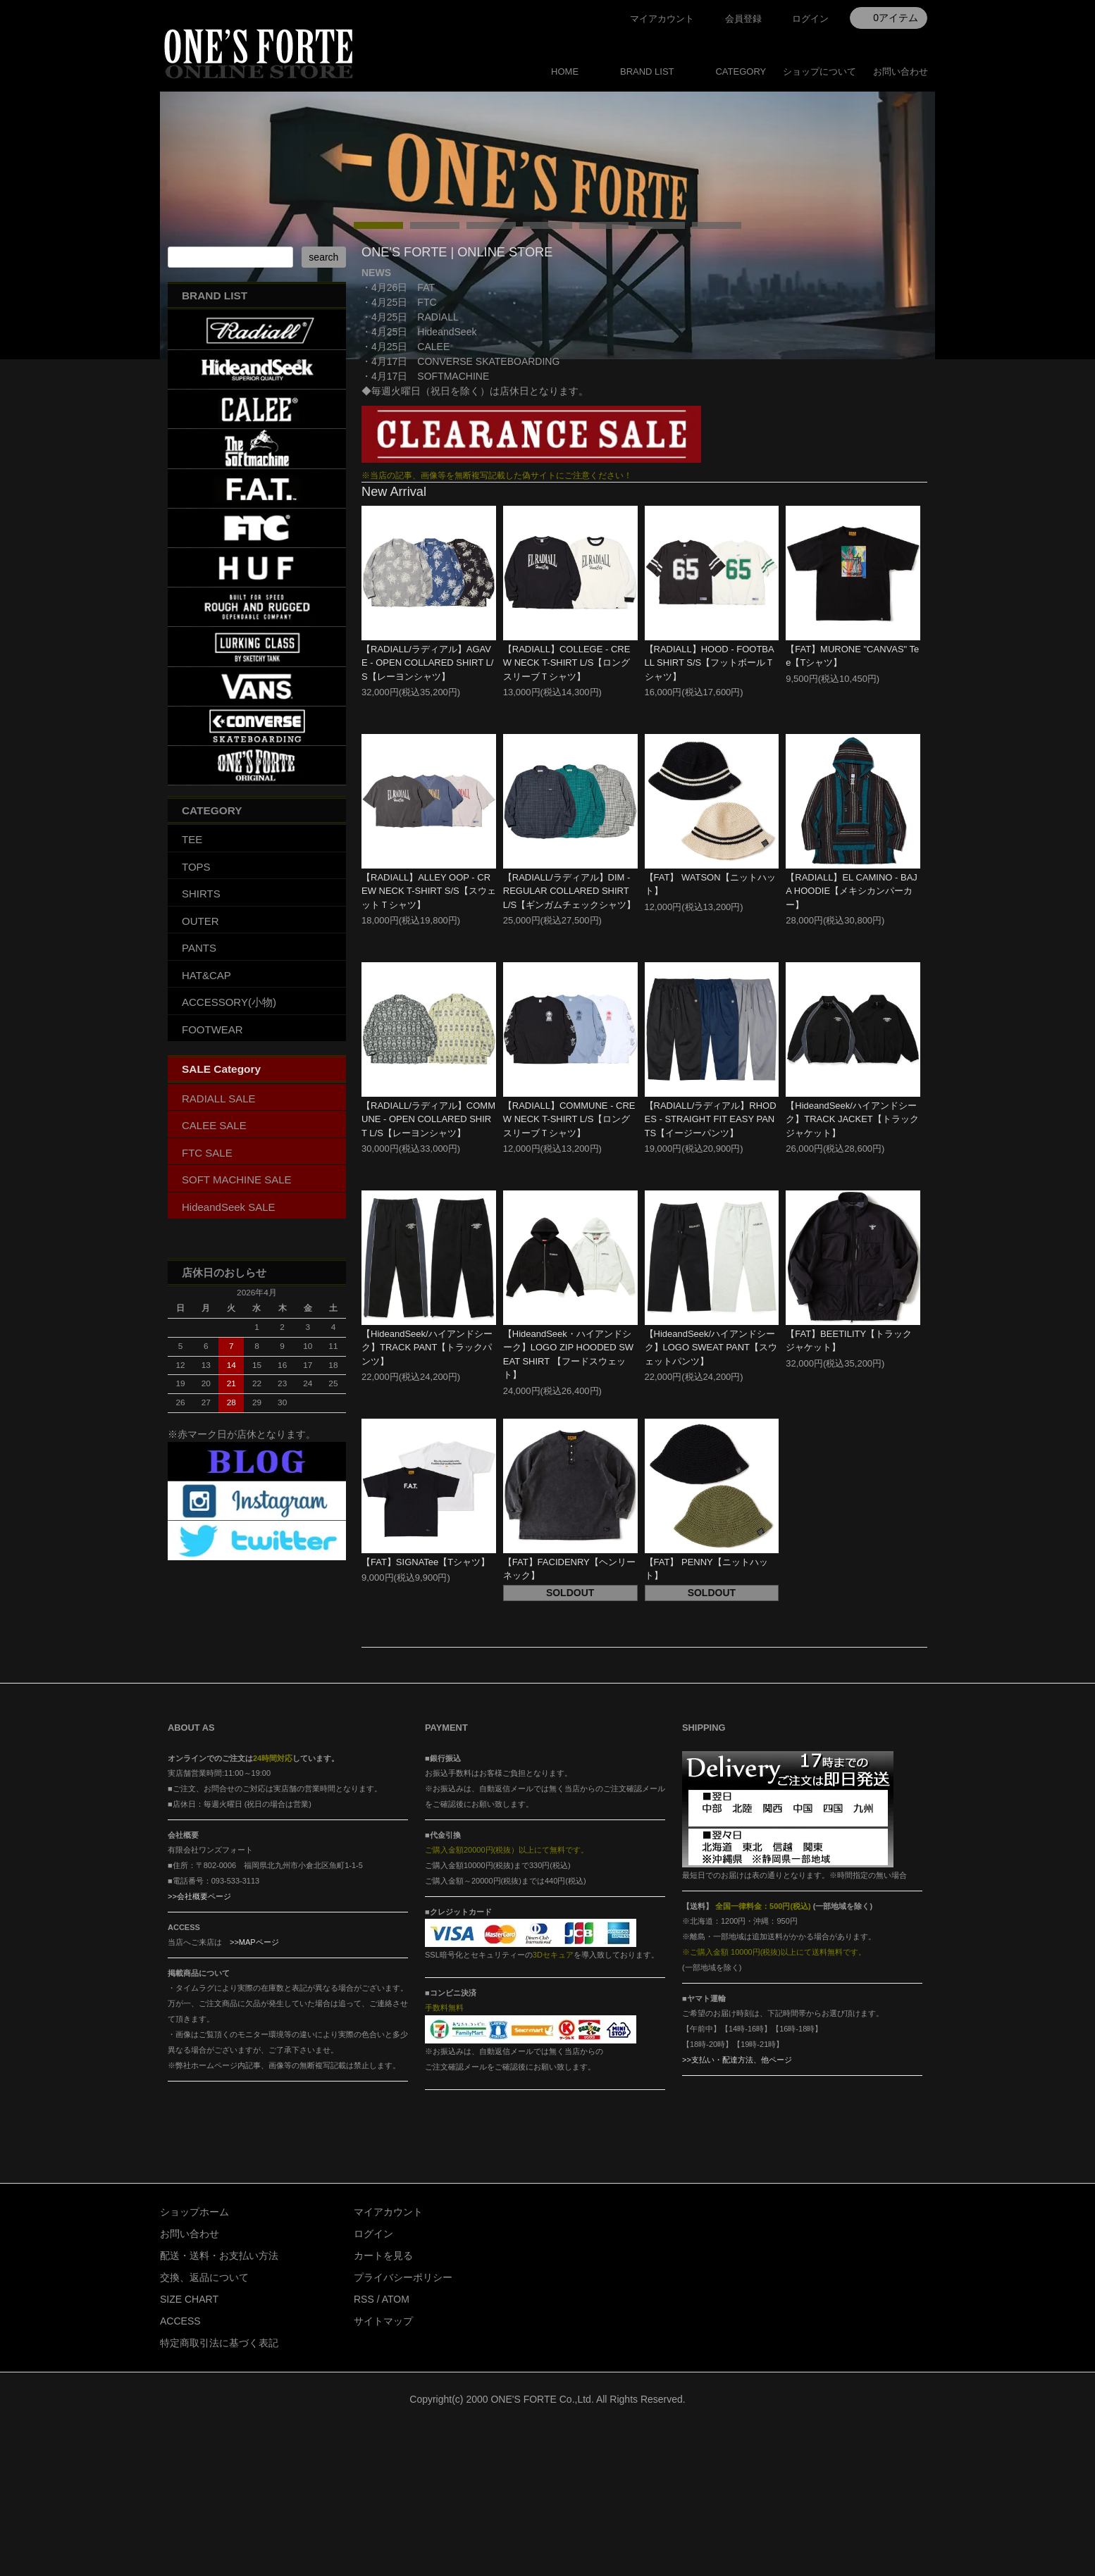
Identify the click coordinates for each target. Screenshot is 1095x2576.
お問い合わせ (900, 71)
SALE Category (221, 1219)
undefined (378, 341)
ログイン (810, 18)
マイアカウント (662, 18)
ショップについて (819, 71)
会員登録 (743, 18)
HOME (565, 71)
